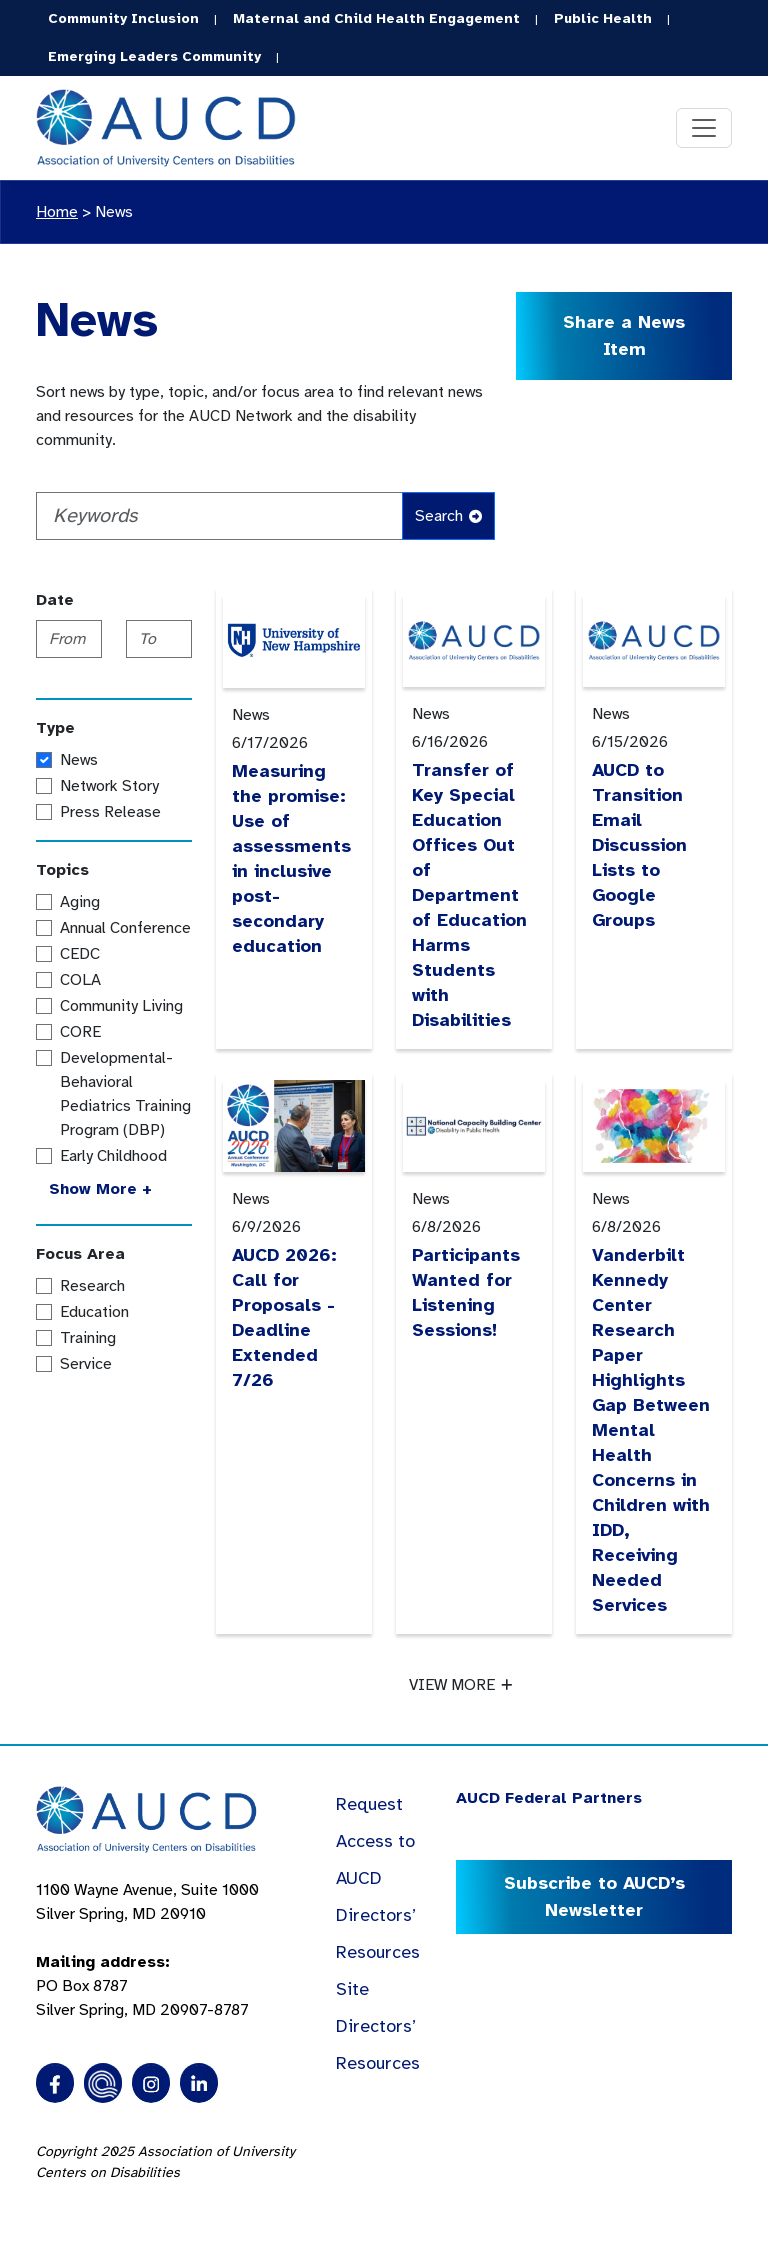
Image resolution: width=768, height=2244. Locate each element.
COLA (80, 980)
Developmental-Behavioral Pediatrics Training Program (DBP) (125, 1094)
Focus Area (80, 1254)
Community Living (121, 1006)
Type (55, 728)
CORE (80, 1032)
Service (86, 1364)
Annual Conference (125, 928)
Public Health (603, 18)
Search (448, 516)
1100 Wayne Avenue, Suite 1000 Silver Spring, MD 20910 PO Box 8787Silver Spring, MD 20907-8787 (147, 1950)
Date (55, 600)
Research (92, 1286)
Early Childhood (113, 1156)
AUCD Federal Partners (549, 1798)
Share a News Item (624, 335)
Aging (80, 902)
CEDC (80, 954)
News (114, 212)
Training (88, 1338)
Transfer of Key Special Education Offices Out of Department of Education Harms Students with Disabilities (469, 895)
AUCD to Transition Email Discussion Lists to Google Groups (639, 845)
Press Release (110, 812)
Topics (62, 870)
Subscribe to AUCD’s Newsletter (594, 1896)
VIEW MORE (460, 1685)
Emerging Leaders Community (154, 56)
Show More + (100, 1189)
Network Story (109, 786)
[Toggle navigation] (704, 128)
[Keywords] (219, 516)
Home (57, 212)
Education (94, 1312)
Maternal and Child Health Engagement (376, 18)
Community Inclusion (123, 18)
